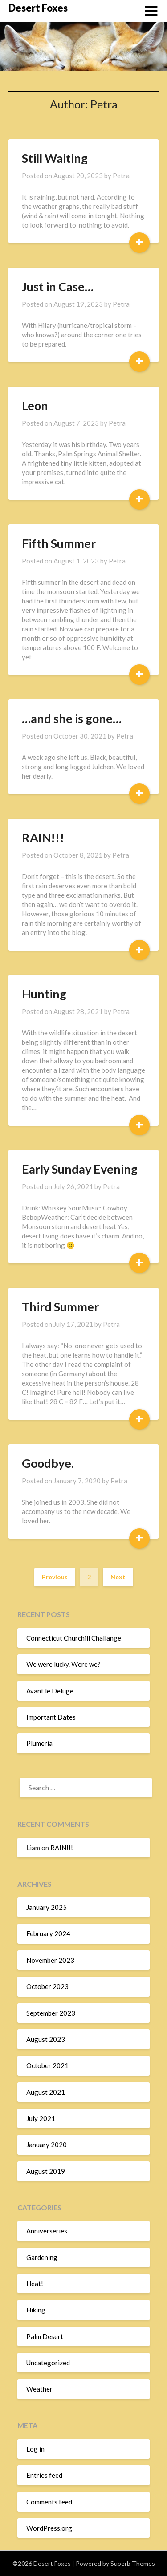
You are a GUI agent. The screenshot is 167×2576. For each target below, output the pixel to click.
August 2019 (45, 2171)
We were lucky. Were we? (63, 1664)
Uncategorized (48, 2363)
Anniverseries (46, 2231)
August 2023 (45, 2039)
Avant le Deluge (49, 1691)
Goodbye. (48, 1463)
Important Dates (51, 1717)
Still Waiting (55, 158)
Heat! (34, 2284)
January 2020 (46, 2145)
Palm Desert (44, 2336)
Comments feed (49, 2502)
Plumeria (39, 1743)
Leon (35, 405)
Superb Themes (132, 2563)
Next (118, 1577)
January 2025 (46, 1907)
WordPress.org (49, 2528)
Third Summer (60, 1306)
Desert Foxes (38, 8)
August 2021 (45, 2092)
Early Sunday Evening (80, 1169)
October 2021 (47, 2065)
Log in (35, 2449)
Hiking (35, 2310)
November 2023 (50, 1960)
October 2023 (47, 1986)
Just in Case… (58, 286)
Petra (121, 176)
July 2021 (40, 2118)
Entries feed (44, 2475)
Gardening (41, 2257)
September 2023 (50, 2013)
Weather (39, 2389)
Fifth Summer (59, 543)
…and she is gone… (72, 718)
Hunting (44, 993)
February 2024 (48, 1933)
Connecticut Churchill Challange (73, 1638)
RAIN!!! (43, 837)
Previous (55, 1577)
